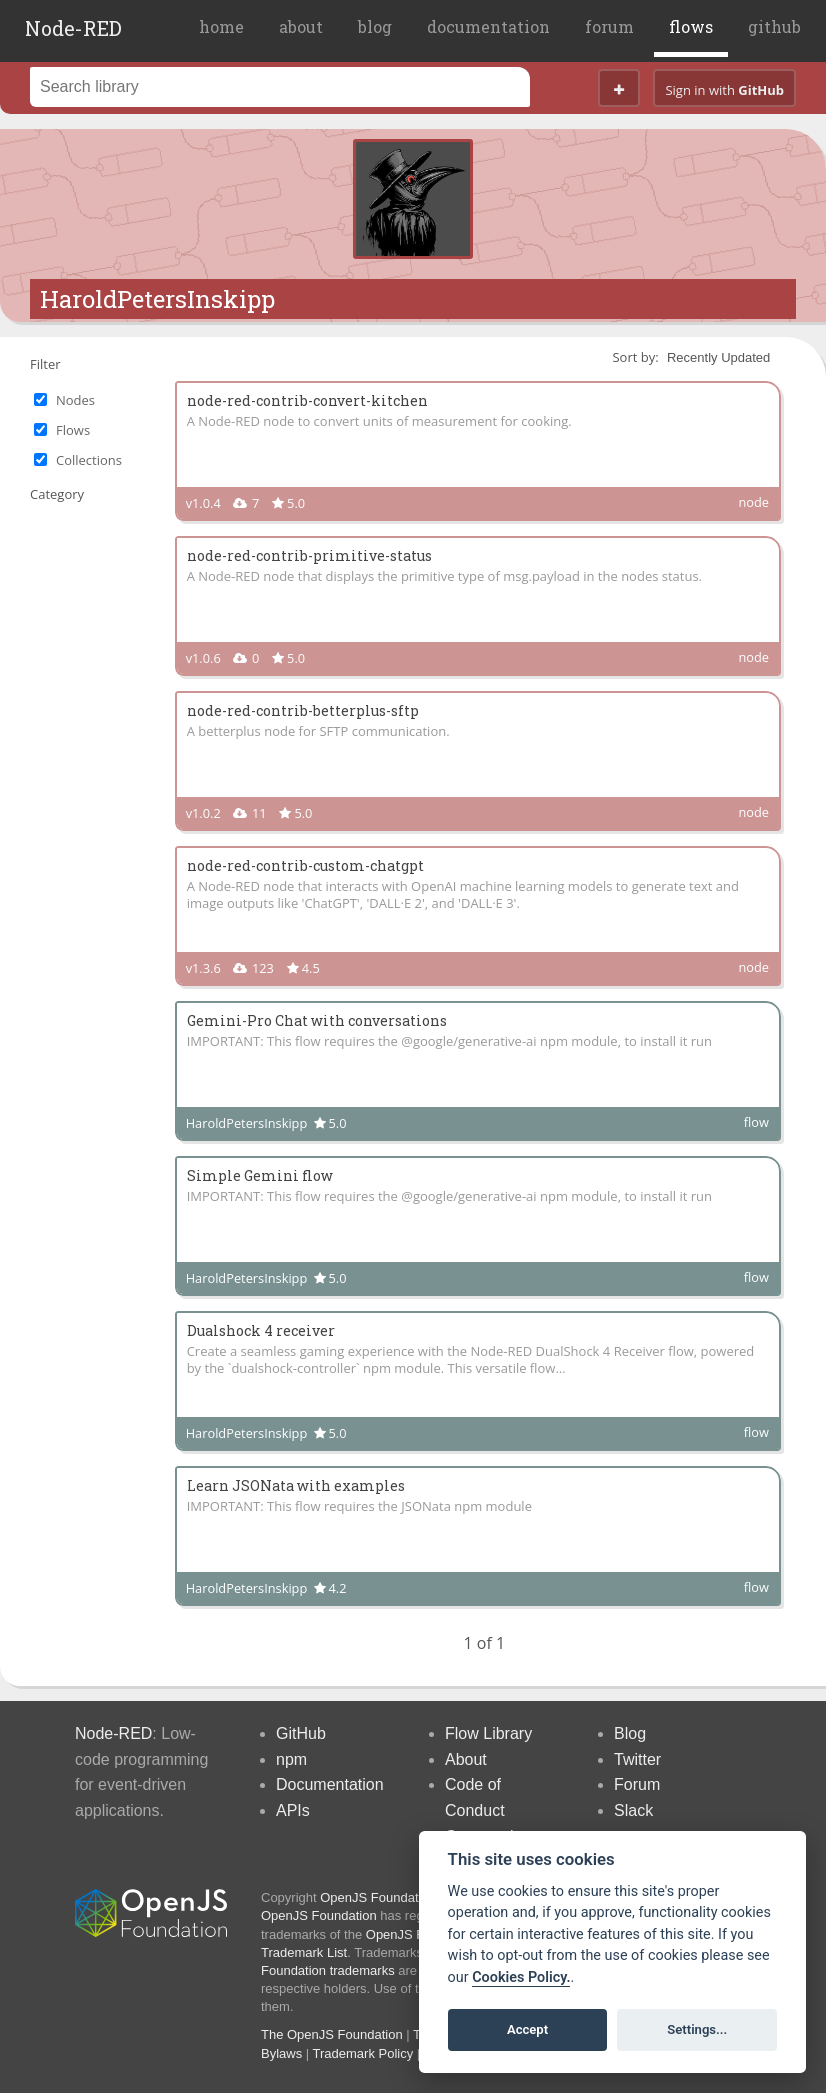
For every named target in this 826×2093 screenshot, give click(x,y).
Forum (637, 1784)
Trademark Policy (363, 2053)
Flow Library (488, 1733)
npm (291, 1759)
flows (691, 26)
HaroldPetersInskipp (157, 299)
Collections (89, 460)
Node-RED (73, 28)
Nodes (75, 400)
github (774, 26)
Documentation (330, 1784)
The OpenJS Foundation (332, 2034)
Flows (73, 430)
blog (375, 26)
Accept (527, 2029)
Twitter (637, 1759)
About (466, 1759)
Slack (633, 1810)
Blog (630, 1733)
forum (609, 26)
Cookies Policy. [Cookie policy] (521, 1977)
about (301, 26)
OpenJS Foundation (378, 1897)
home (221, 26)
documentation (488, 26)
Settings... (697, 2029)
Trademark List (304, 1952)
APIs (293, 1810)
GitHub (301, 1733)
